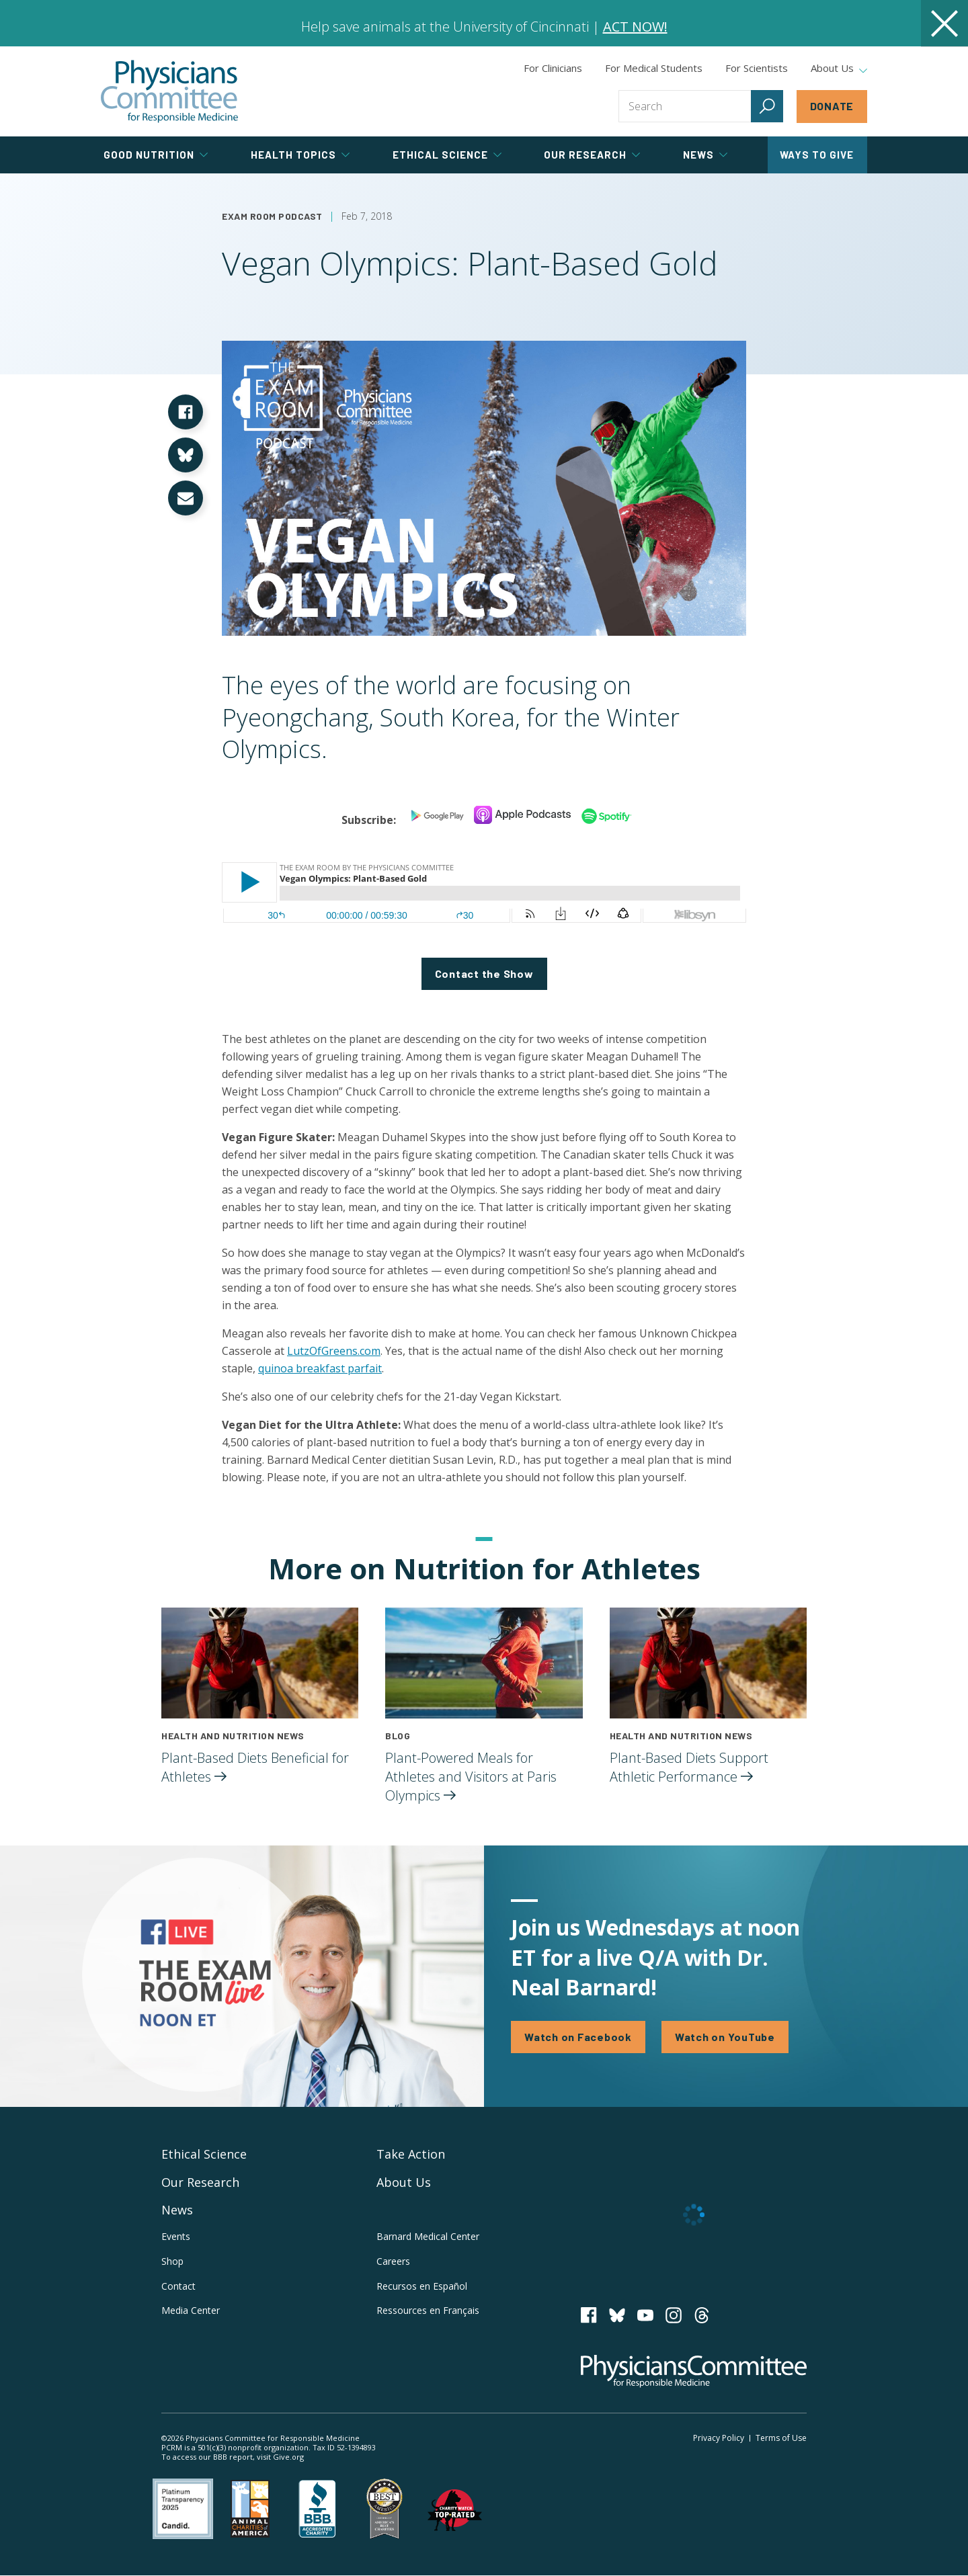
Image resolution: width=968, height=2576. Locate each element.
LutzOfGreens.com (333, 1350)
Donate (832, 105)
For (653, 68)
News (177, 2210)
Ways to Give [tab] (817, 155)
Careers (393, 2261)
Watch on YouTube (725, 2036)
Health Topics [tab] (300, 155)
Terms (781, 2438)
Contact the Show (484, 973)
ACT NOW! (635, 26)
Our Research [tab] (592, 155)
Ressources (427, 2310)
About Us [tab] (839, 69)
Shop (172, 2261)
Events (175, 2236)
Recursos (421, 2286)
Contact (178, 2286)
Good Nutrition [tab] (156, 155)
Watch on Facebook (578, 2036)
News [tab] (705, 155)
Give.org (288, 2457)
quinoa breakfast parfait (320, 1368)
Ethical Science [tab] (447, 155)
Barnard (427, 2236)
